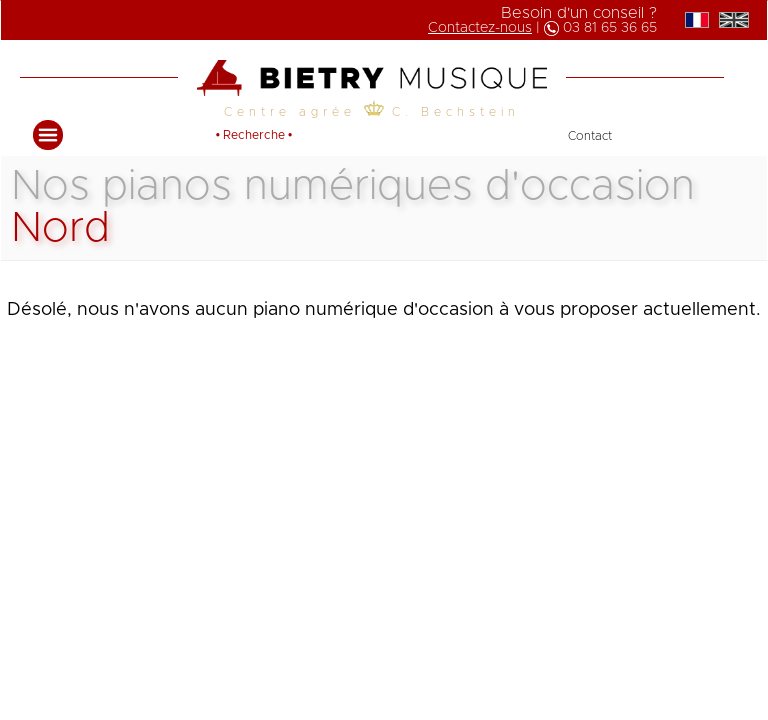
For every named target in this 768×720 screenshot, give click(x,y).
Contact (590, 136)
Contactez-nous (480, 28)
